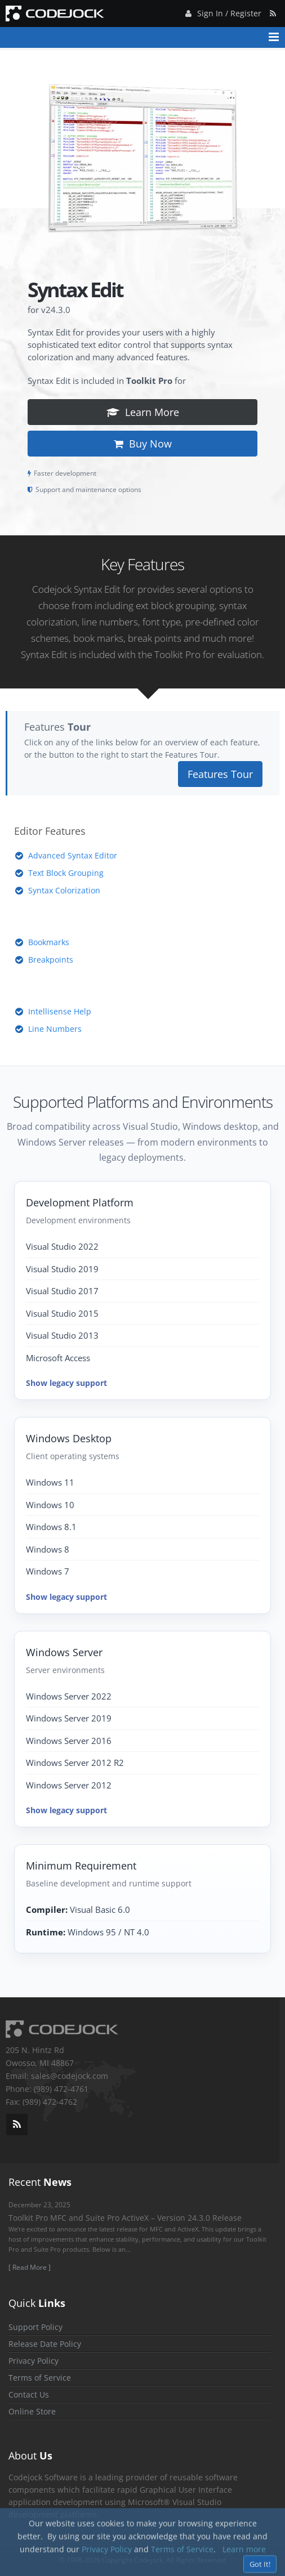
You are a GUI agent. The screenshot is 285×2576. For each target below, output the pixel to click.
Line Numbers (55, 1028)
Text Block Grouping (66, 872)
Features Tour (220, 774)
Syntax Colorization (64, 890)
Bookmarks (48, 942)
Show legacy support (66, 1383)
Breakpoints (50, 959)
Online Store (32, 2411)
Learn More (142, 412)
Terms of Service (39, 2377)
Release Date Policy (44, 2344)
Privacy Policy (33, 2360)
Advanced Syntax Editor (72, 855)
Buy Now (143, 443)
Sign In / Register (221, 12)
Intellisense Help (59, 1011)
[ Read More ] (29, 2267)
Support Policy (35, 2327)
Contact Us (28, 2394)
